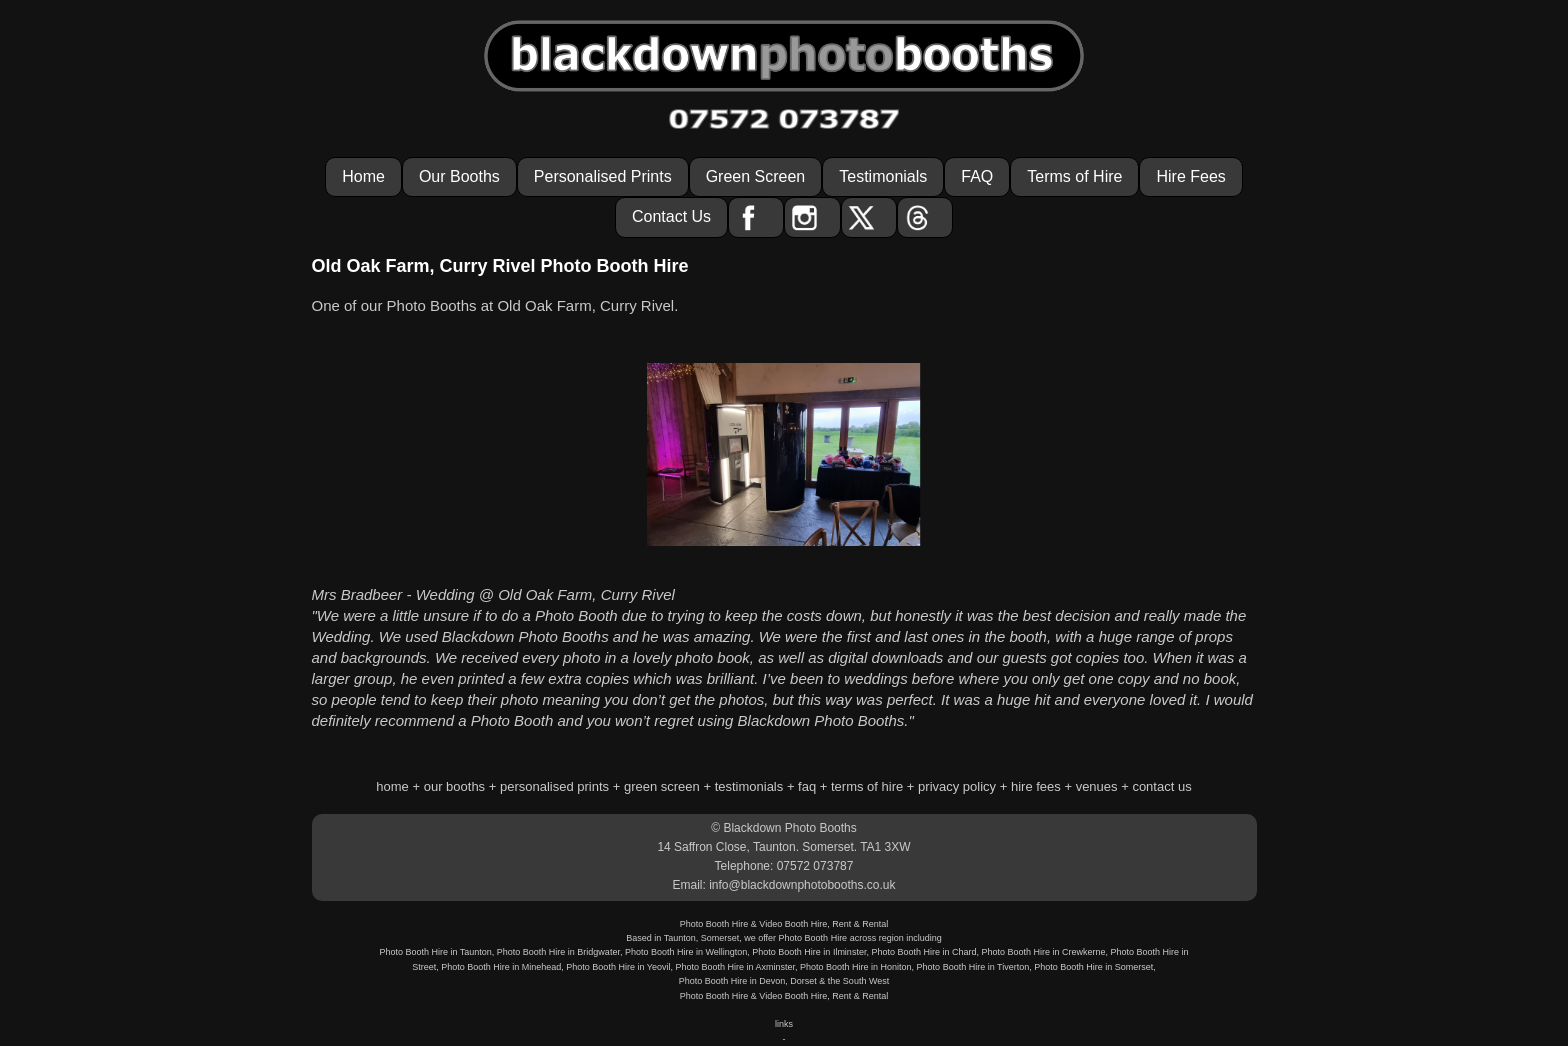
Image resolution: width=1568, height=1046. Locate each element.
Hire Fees (1190, 176)
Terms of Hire (1074, 176)
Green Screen (756, 176)
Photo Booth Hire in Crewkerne (1043, 952)
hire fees (1036, 786)
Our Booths (459, 176)
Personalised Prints (603, 176)
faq (807, 786)
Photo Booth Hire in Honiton (856, 967)
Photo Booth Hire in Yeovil (618, 967)
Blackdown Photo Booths (789, 828)
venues (1097, 786)
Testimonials (883, 176)
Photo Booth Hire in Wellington (686, 952)
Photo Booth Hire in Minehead (501, 967)
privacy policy (957, 786)
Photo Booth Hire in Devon (732, 981)
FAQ (977, 176)
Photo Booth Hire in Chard (923, 952)
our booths (454, 786)
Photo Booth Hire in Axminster (735, 967)
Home (363, 176)
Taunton (680, 938)
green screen (662, 786)
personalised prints (554, 786)
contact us (1161, 786)
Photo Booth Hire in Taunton (435, 952)
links (784, 1024)
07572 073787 (815, 866)
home (392, 786)
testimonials (749, 786)
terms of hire (867, 786)
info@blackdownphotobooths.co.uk (802, 885)
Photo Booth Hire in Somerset (1093, 967)
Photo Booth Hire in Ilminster (809, 952)
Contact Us (671, 216)
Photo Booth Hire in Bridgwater (558, 952)
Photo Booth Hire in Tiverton (973, 967)
